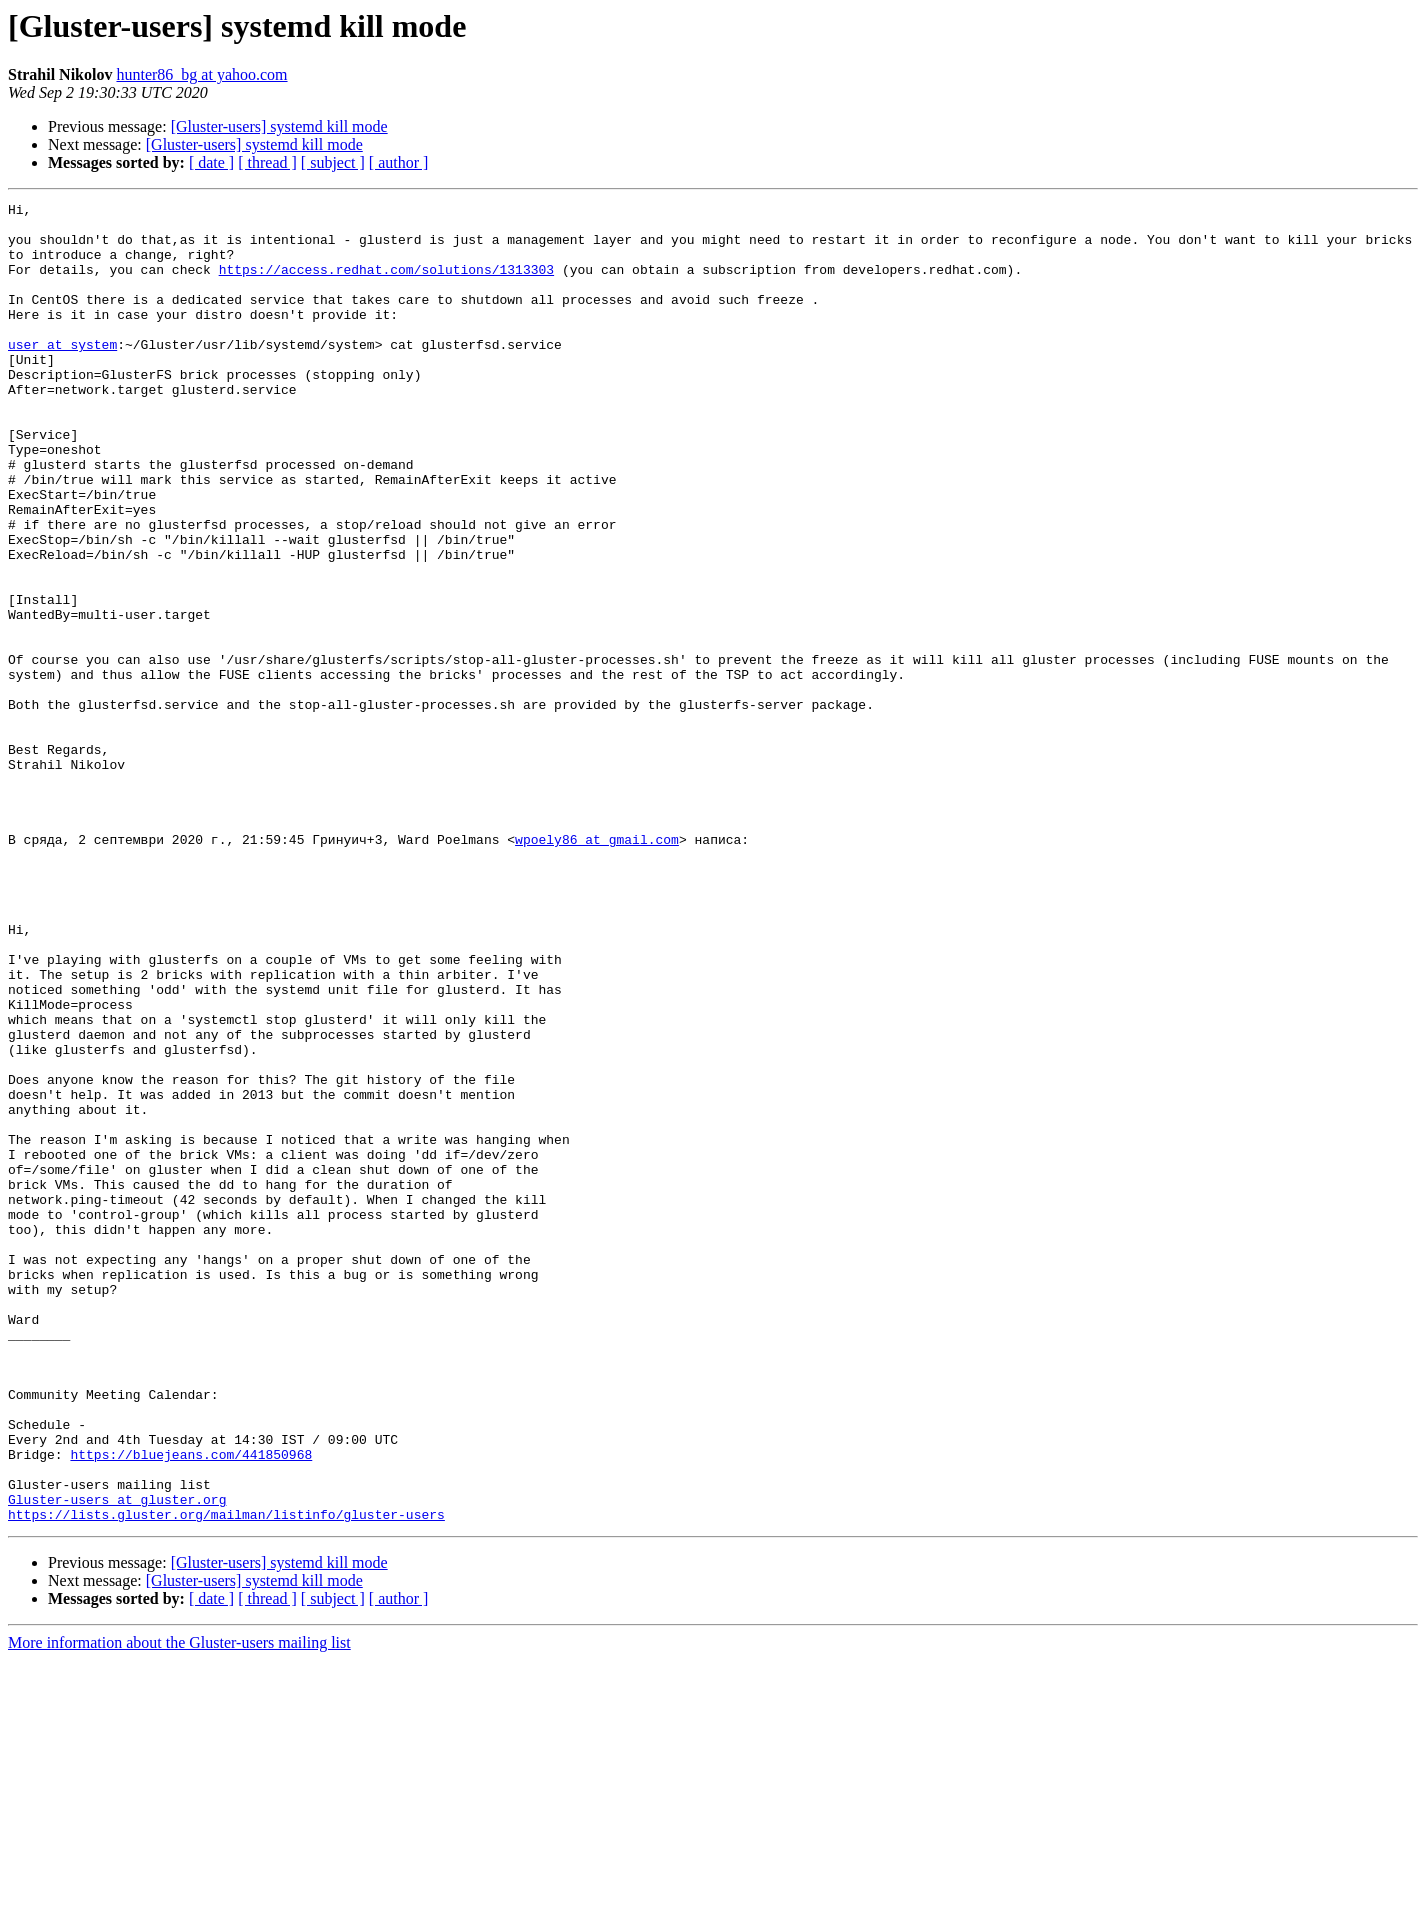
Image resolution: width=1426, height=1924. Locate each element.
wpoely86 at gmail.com (597, 968)
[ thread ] (267, 162)
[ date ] (211, 162)
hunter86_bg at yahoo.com (201, 74)
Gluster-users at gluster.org (117, 1760)
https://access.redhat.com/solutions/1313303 (386, 284)
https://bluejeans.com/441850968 (191, 1706)
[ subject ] (333, 162)
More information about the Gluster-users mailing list (179, 1906)
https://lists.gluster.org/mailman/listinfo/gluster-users (226, 1778)
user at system (62, 374)
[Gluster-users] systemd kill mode (279, 126)
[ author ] (399, 162)
